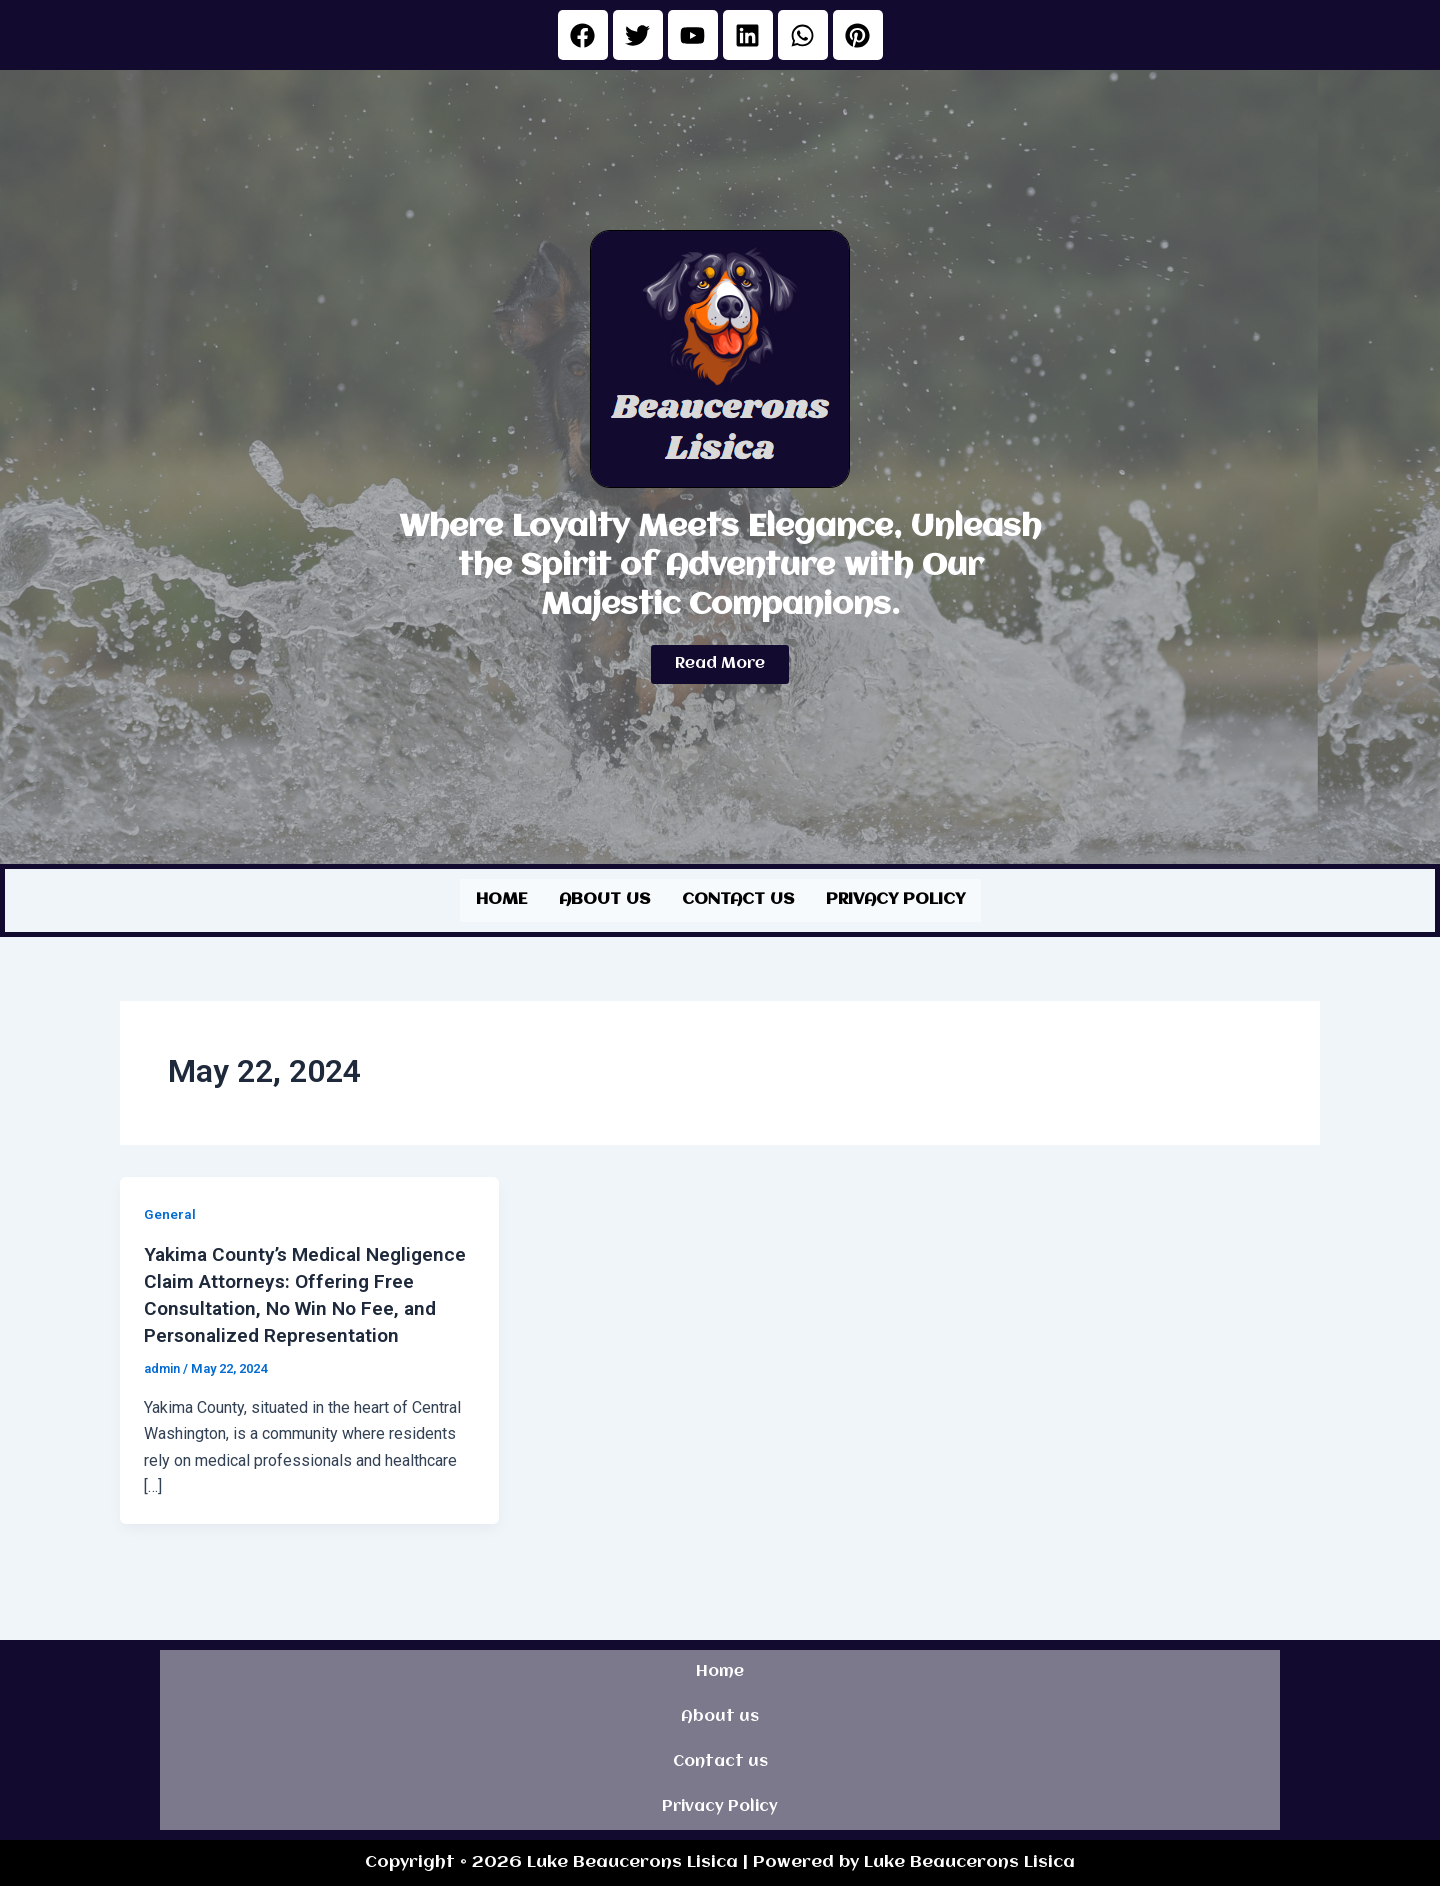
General (170, 1212)
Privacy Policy (895, 898)
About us (604, 898)
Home (501, 898)
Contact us (738, 898)
